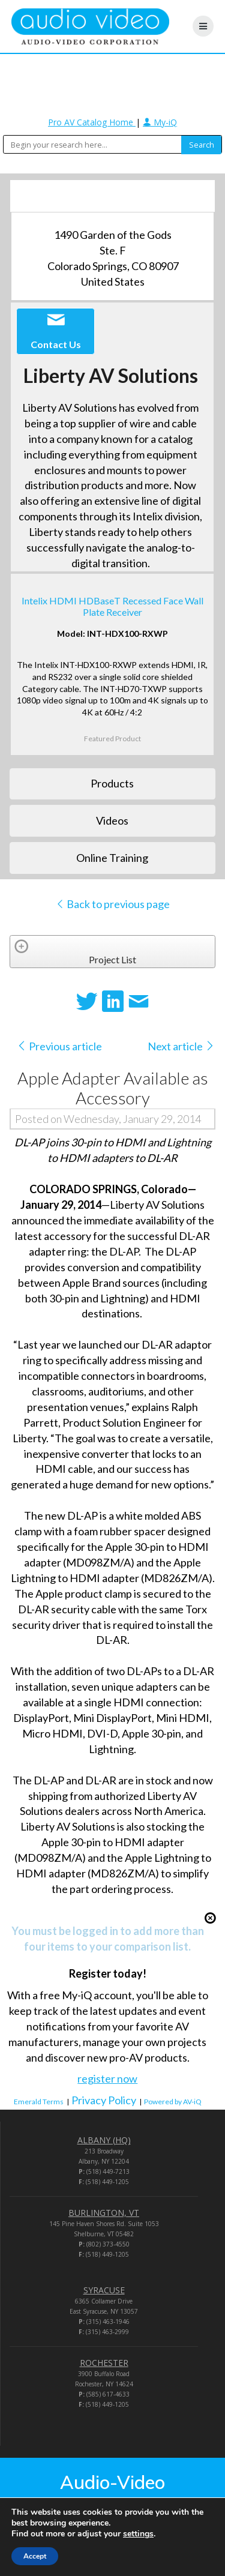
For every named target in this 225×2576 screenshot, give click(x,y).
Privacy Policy (103, 2100)
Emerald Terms (39, 2101)
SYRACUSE (104, 2290)
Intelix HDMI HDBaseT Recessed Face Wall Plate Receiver (112, 606)
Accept (34, 2556)
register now (107, 2078)
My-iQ (160, 122)
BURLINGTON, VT (103, 2212)
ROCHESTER (104, 2362)
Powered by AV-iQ (173, 2101)
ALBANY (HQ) (104, 2140)
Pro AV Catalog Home (92, 122)
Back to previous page (112, 903)
